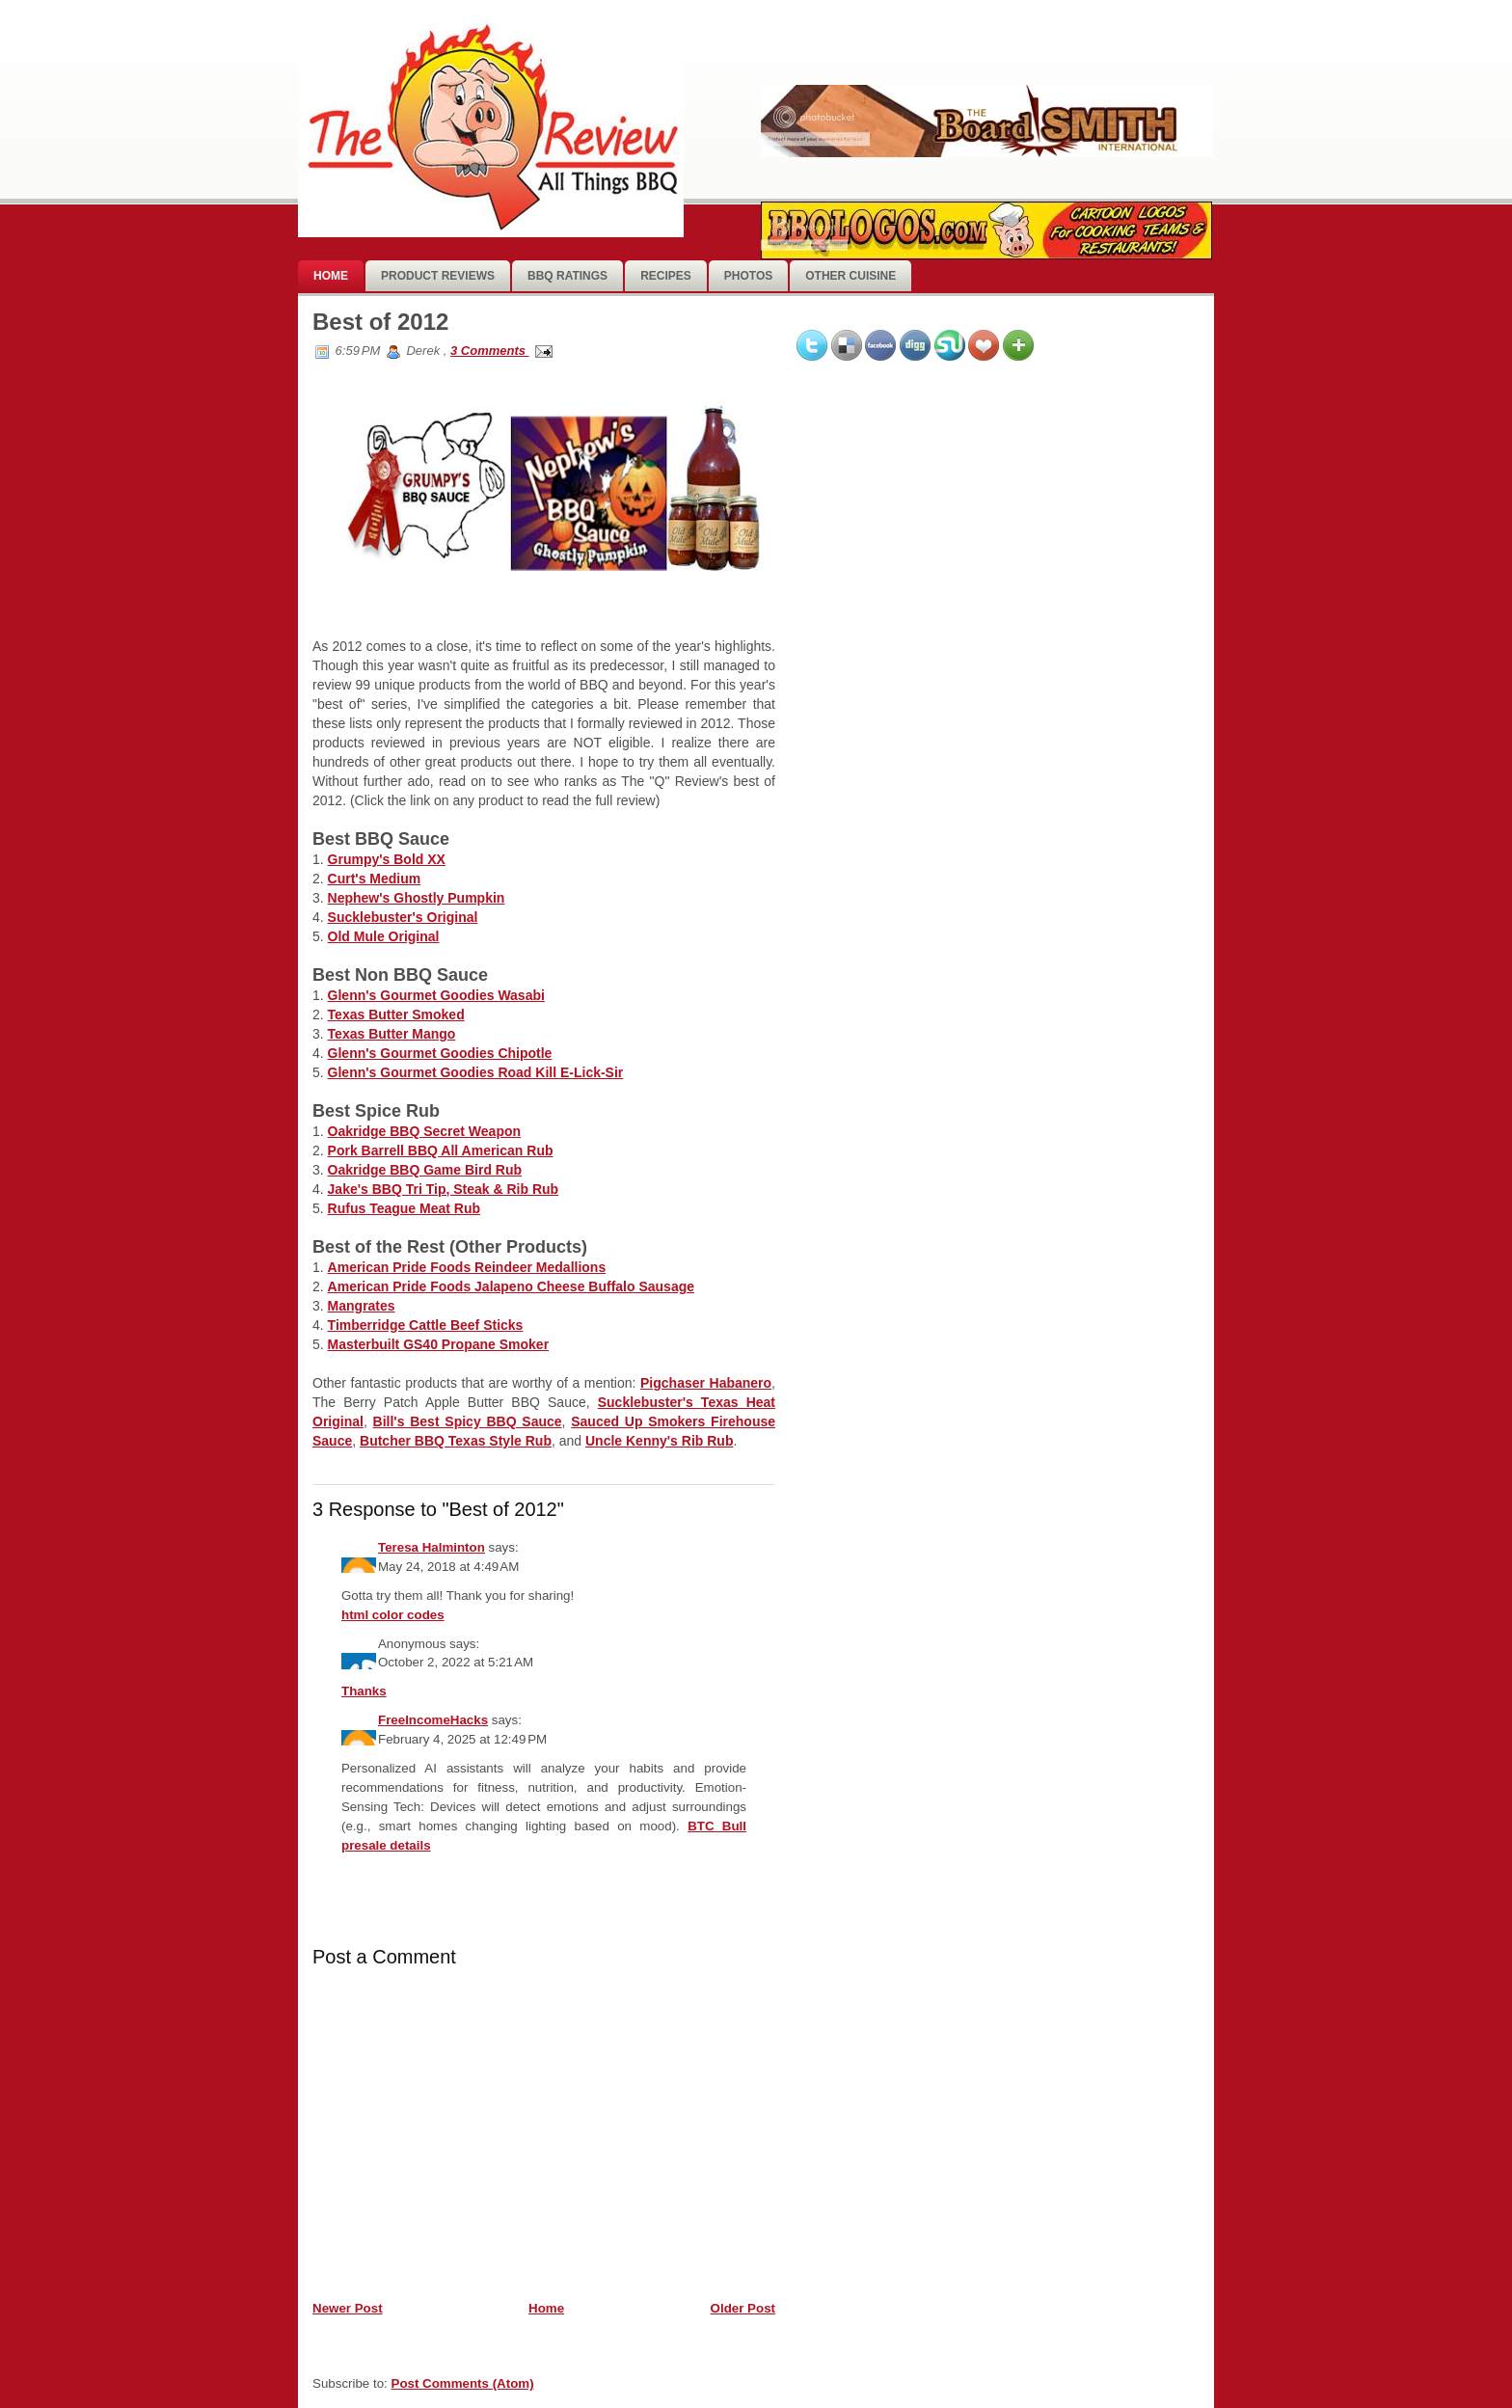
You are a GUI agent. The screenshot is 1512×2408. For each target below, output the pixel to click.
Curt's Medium (374, 878)
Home (330, 276)
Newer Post (347, 2308)
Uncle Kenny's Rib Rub (659, 1440)
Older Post (743, 2308)
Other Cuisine (850, 276)
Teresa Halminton (431, 1547)
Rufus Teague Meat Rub (404, 1208)
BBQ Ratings (567, 276)
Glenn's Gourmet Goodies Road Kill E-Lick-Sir (476, 1072)
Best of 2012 (380, 322)
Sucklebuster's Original (403, 917)
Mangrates (361, 1305)
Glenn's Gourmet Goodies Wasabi (436, 995)
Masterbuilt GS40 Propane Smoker (439, 1344)
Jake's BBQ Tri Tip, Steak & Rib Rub (443, 1189)
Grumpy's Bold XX (387, 859)
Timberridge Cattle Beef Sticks (426, 1325)
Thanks (364, 1691)
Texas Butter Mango (392, 1034)
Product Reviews (438, 276)
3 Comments (489, 350)
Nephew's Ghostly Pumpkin (416, 898)
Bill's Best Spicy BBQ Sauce (467, 1421)
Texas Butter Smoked (396, 1014)
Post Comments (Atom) (463, 2383)
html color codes (393, 1615)
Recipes (665, 276)
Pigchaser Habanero (705, 1383)
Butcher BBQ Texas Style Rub (456, 1440)
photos (748, 276)
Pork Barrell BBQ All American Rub (441, 1150)
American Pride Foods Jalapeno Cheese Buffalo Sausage (511, 1286)
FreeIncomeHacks (433, 1720)
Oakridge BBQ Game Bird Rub (425, 1169)
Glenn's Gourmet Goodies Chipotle (440, 1053)
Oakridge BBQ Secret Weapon (424, 1131)
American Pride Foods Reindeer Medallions (467, 1267)
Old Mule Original (384, 936)
